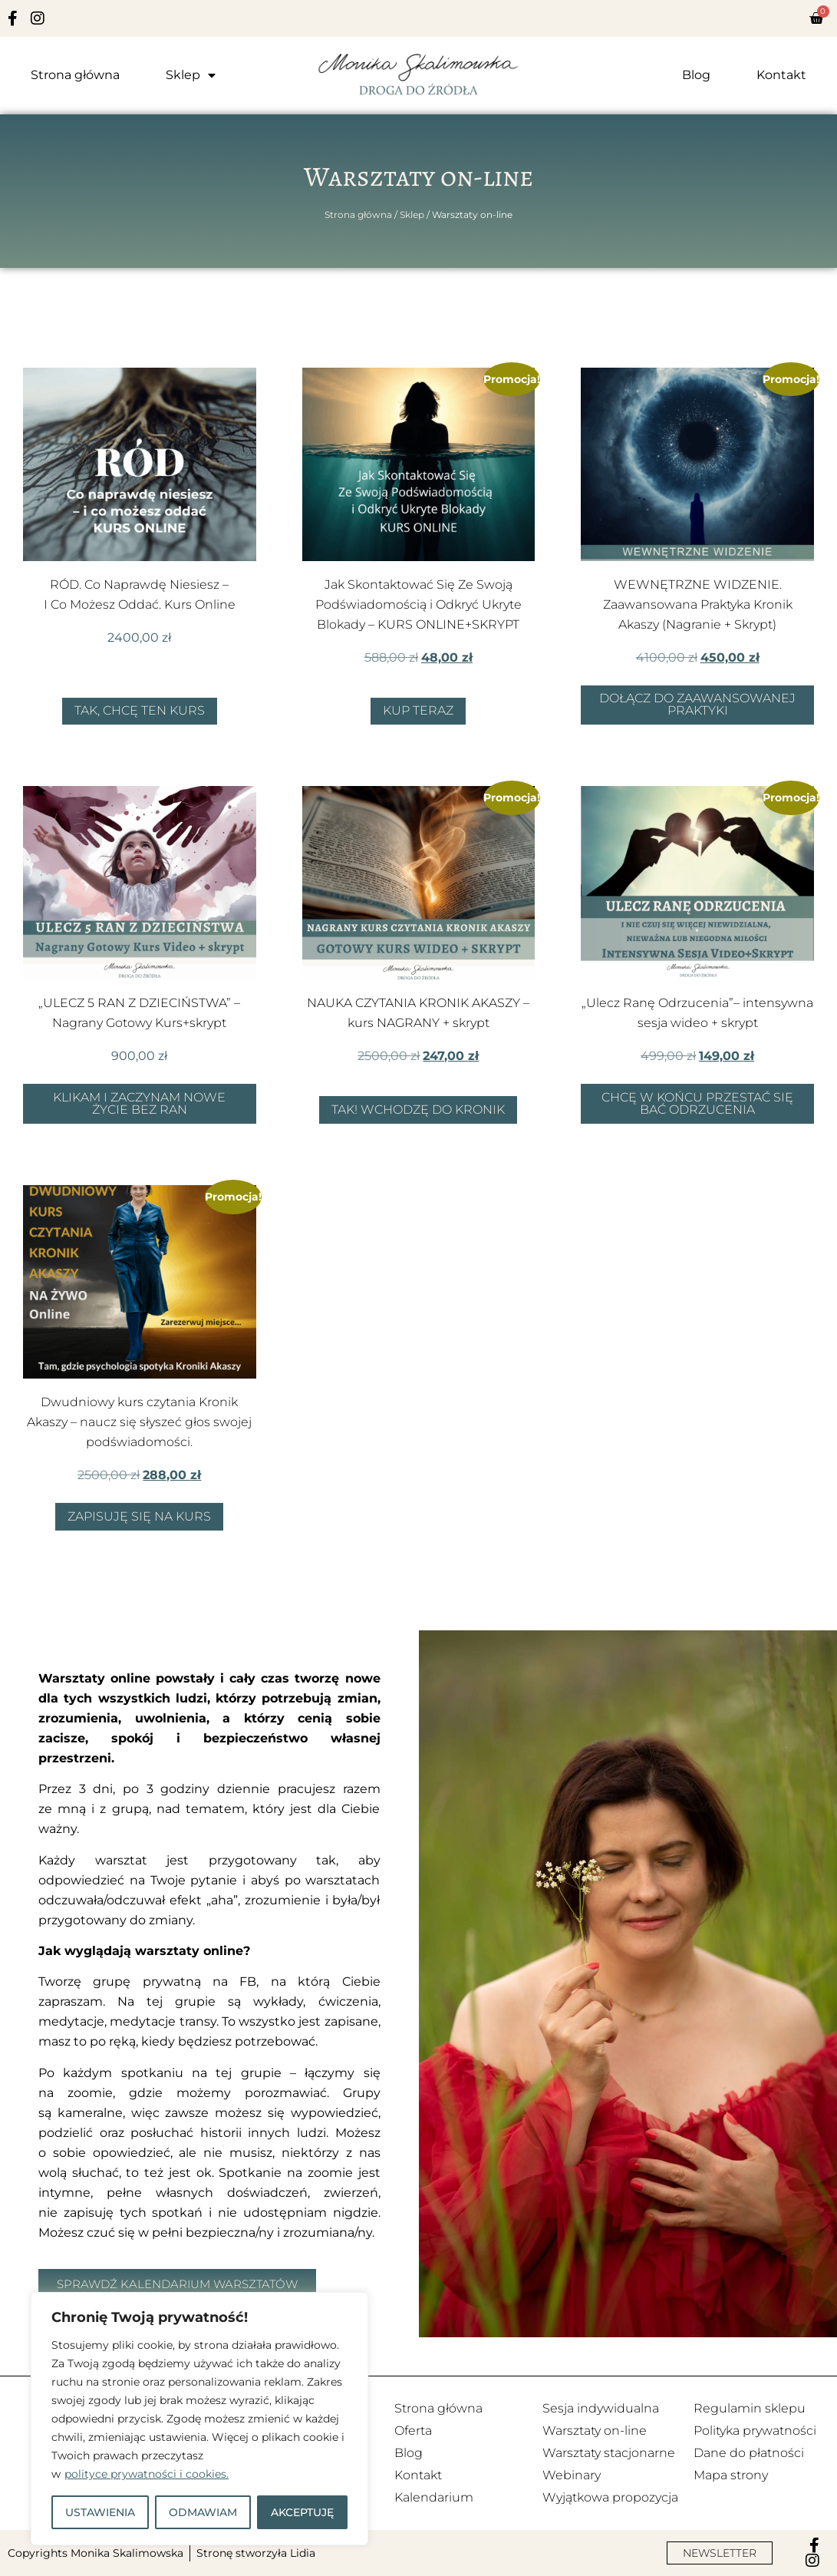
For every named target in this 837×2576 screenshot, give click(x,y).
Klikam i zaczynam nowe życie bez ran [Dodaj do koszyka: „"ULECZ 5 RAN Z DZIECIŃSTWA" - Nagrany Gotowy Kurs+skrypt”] (139, 1103)
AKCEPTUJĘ (302, 2512)
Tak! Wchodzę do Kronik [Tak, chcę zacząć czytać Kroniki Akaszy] (418, 1109)
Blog (696, 75)
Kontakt (781, 75)
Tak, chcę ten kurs (139, 710)
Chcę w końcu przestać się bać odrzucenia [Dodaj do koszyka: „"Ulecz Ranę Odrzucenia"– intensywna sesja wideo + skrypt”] (697, 1103)
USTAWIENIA (100, 2512)
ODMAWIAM (203, 2512)
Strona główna (75, 75)
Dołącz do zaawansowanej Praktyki (697, 704)
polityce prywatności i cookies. (146, 2474)
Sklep (191, 75)
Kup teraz (418, 710)
